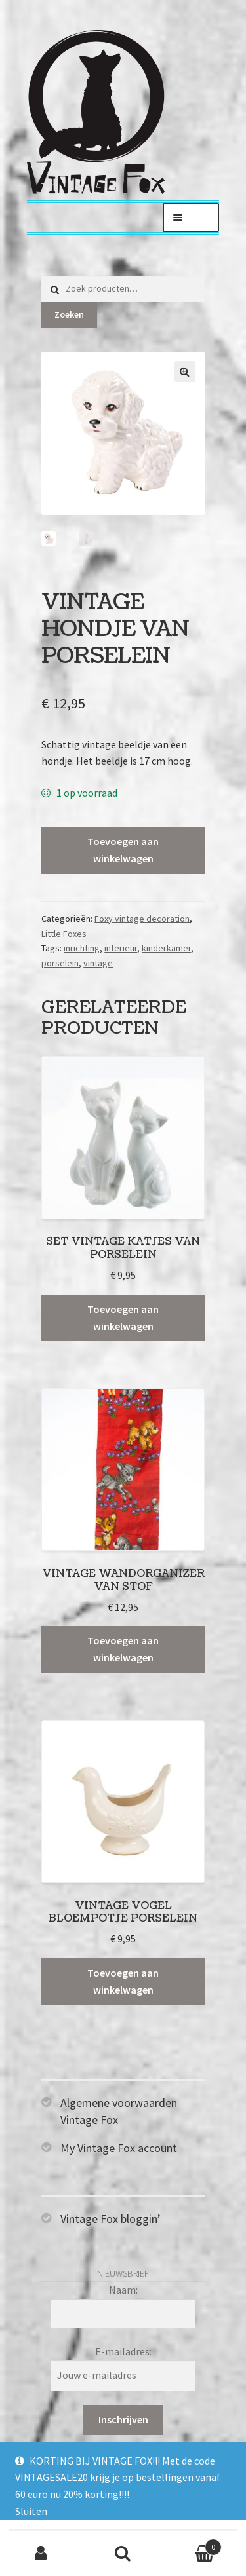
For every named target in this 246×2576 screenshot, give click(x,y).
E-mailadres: (123, 2351)
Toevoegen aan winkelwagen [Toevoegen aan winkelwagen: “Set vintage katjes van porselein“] (123, 1317)
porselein (60, 963)
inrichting (82, 948)
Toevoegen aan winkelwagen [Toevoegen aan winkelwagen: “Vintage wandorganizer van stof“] (123, 1649)
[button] (184, 371)
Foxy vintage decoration (142, 918)
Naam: (123, 2289)
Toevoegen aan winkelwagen (123, 850)
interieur (120, 948)
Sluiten (31, 2511)
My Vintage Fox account (118, 2147)
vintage (98, 963)
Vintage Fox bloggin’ (110, 2218)
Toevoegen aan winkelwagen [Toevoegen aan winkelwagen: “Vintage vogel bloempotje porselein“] (123, 1981)
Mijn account (41, 2553)
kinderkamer (166, 948)
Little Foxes (64, 933)
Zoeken (69, 314)
